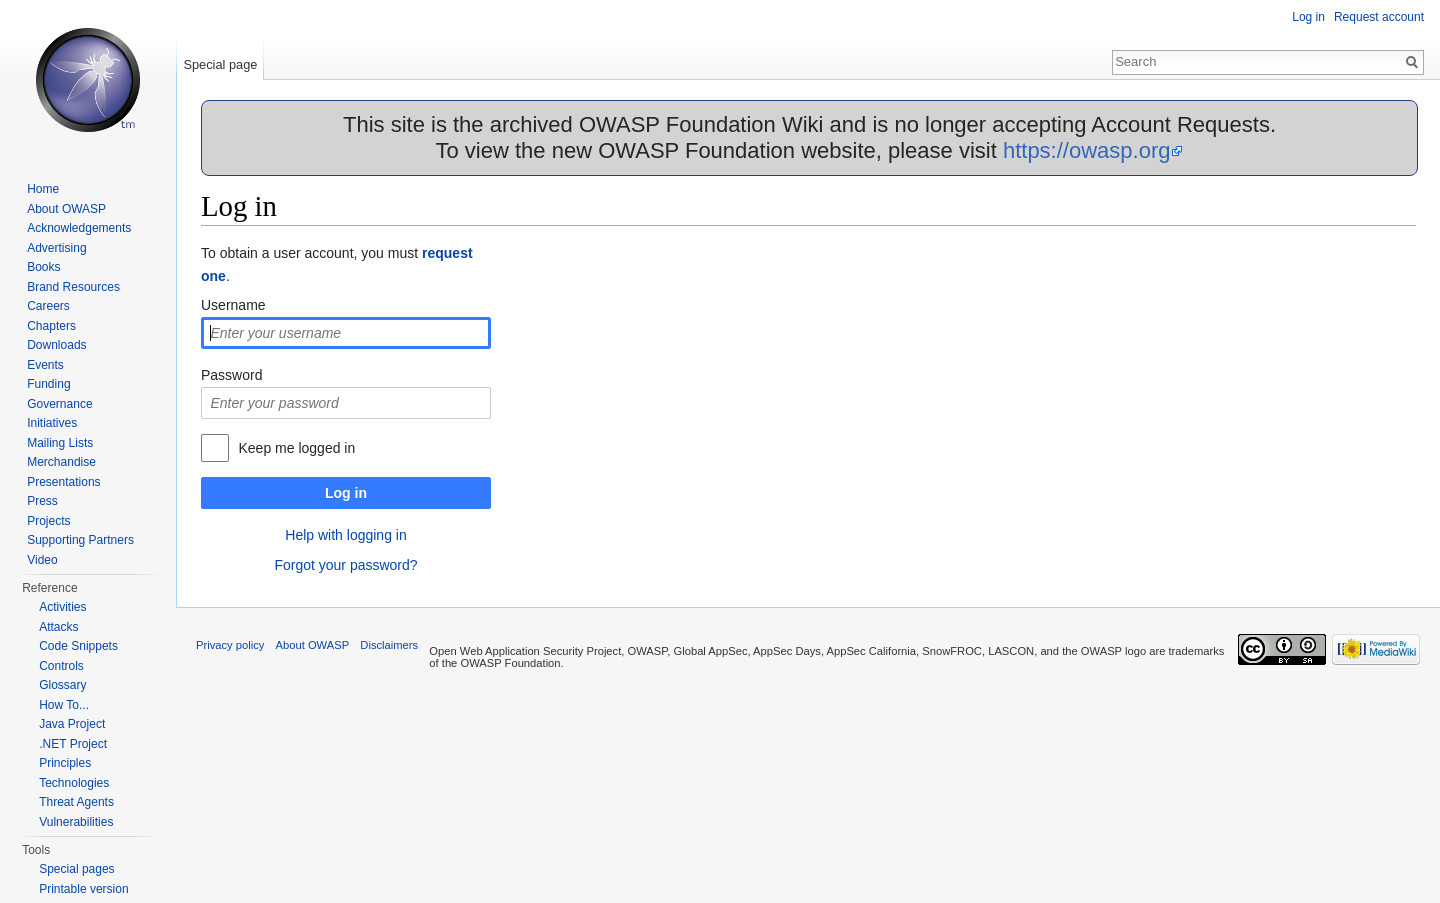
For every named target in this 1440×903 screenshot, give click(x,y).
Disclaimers (389, 645)
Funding (48, 384)
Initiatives (52, 423)
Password (231, 375)
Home (43, 189)
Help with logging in (345, 535)
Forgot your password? (345, 565)
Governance (59, 404)
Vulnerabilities (76, 822)
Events (45, 365)
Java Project (72, 724)
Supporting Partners (80, 540)
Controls (61, 666)
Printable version (83, 889)
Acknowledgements (79, 228)
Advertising (56, 248)
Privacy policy (230, 645)
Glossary (62, 685)
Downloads (56, 345)
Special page (220, 64)
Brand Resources (73, 287)
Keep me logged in (296, 448)
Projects (48, 521)
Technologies (74, 783)
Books (43, 267)
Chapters (51, 326)
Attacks (58, 627)
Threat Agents (76, 802)
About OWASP (66, 209)
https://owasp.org (1087, 150)
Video (42, 560)
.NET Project (73, 744)
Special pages (76, 869)
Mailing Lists (60, 443)
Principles (65, 763)
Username (233, 305)
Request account (1379, 17)
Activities (62, 607)
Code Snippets (78, 646)
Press (42, 501)
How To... (64, 705)
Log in (346, 493)
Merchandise (61, 462)
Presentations (63, 482)
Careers (48, 306)
